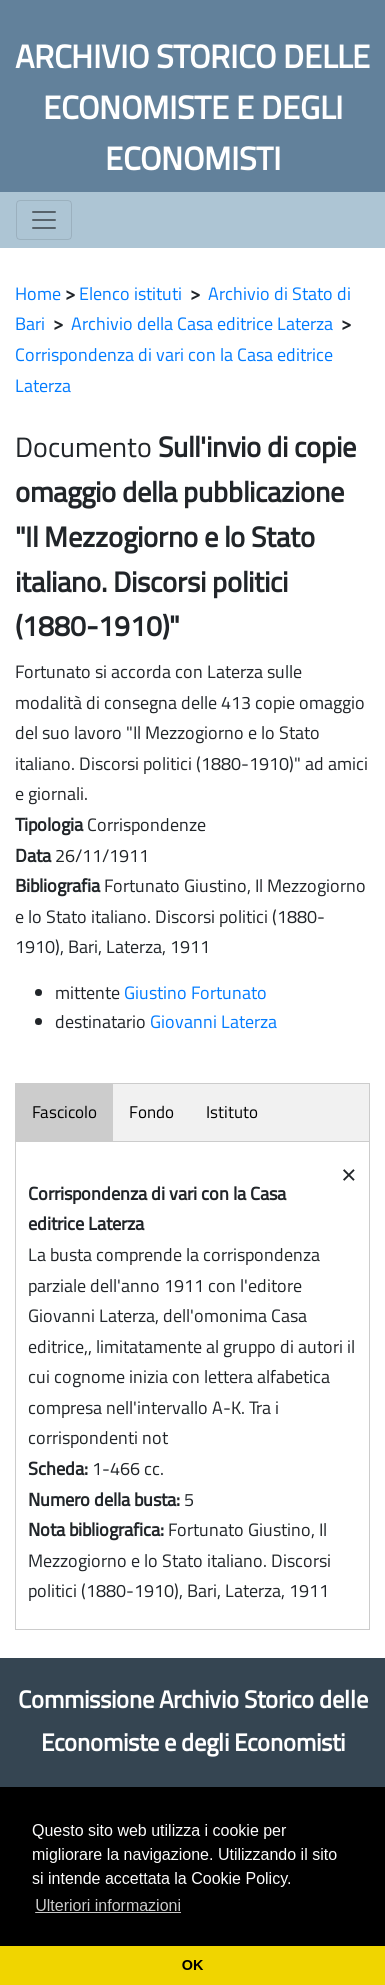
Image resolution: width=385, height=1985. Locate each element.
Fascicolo (64, 1112)
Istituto (232, 1112)
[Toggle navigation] (44, 220)
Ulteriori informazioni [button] (108, 1905)
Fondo (151, 1112)
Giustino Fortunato (195, 992)
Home (38, 293)
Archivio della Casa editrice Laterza (202, 323)
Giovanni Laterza (213, 1021)
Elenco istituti (130, 293)
